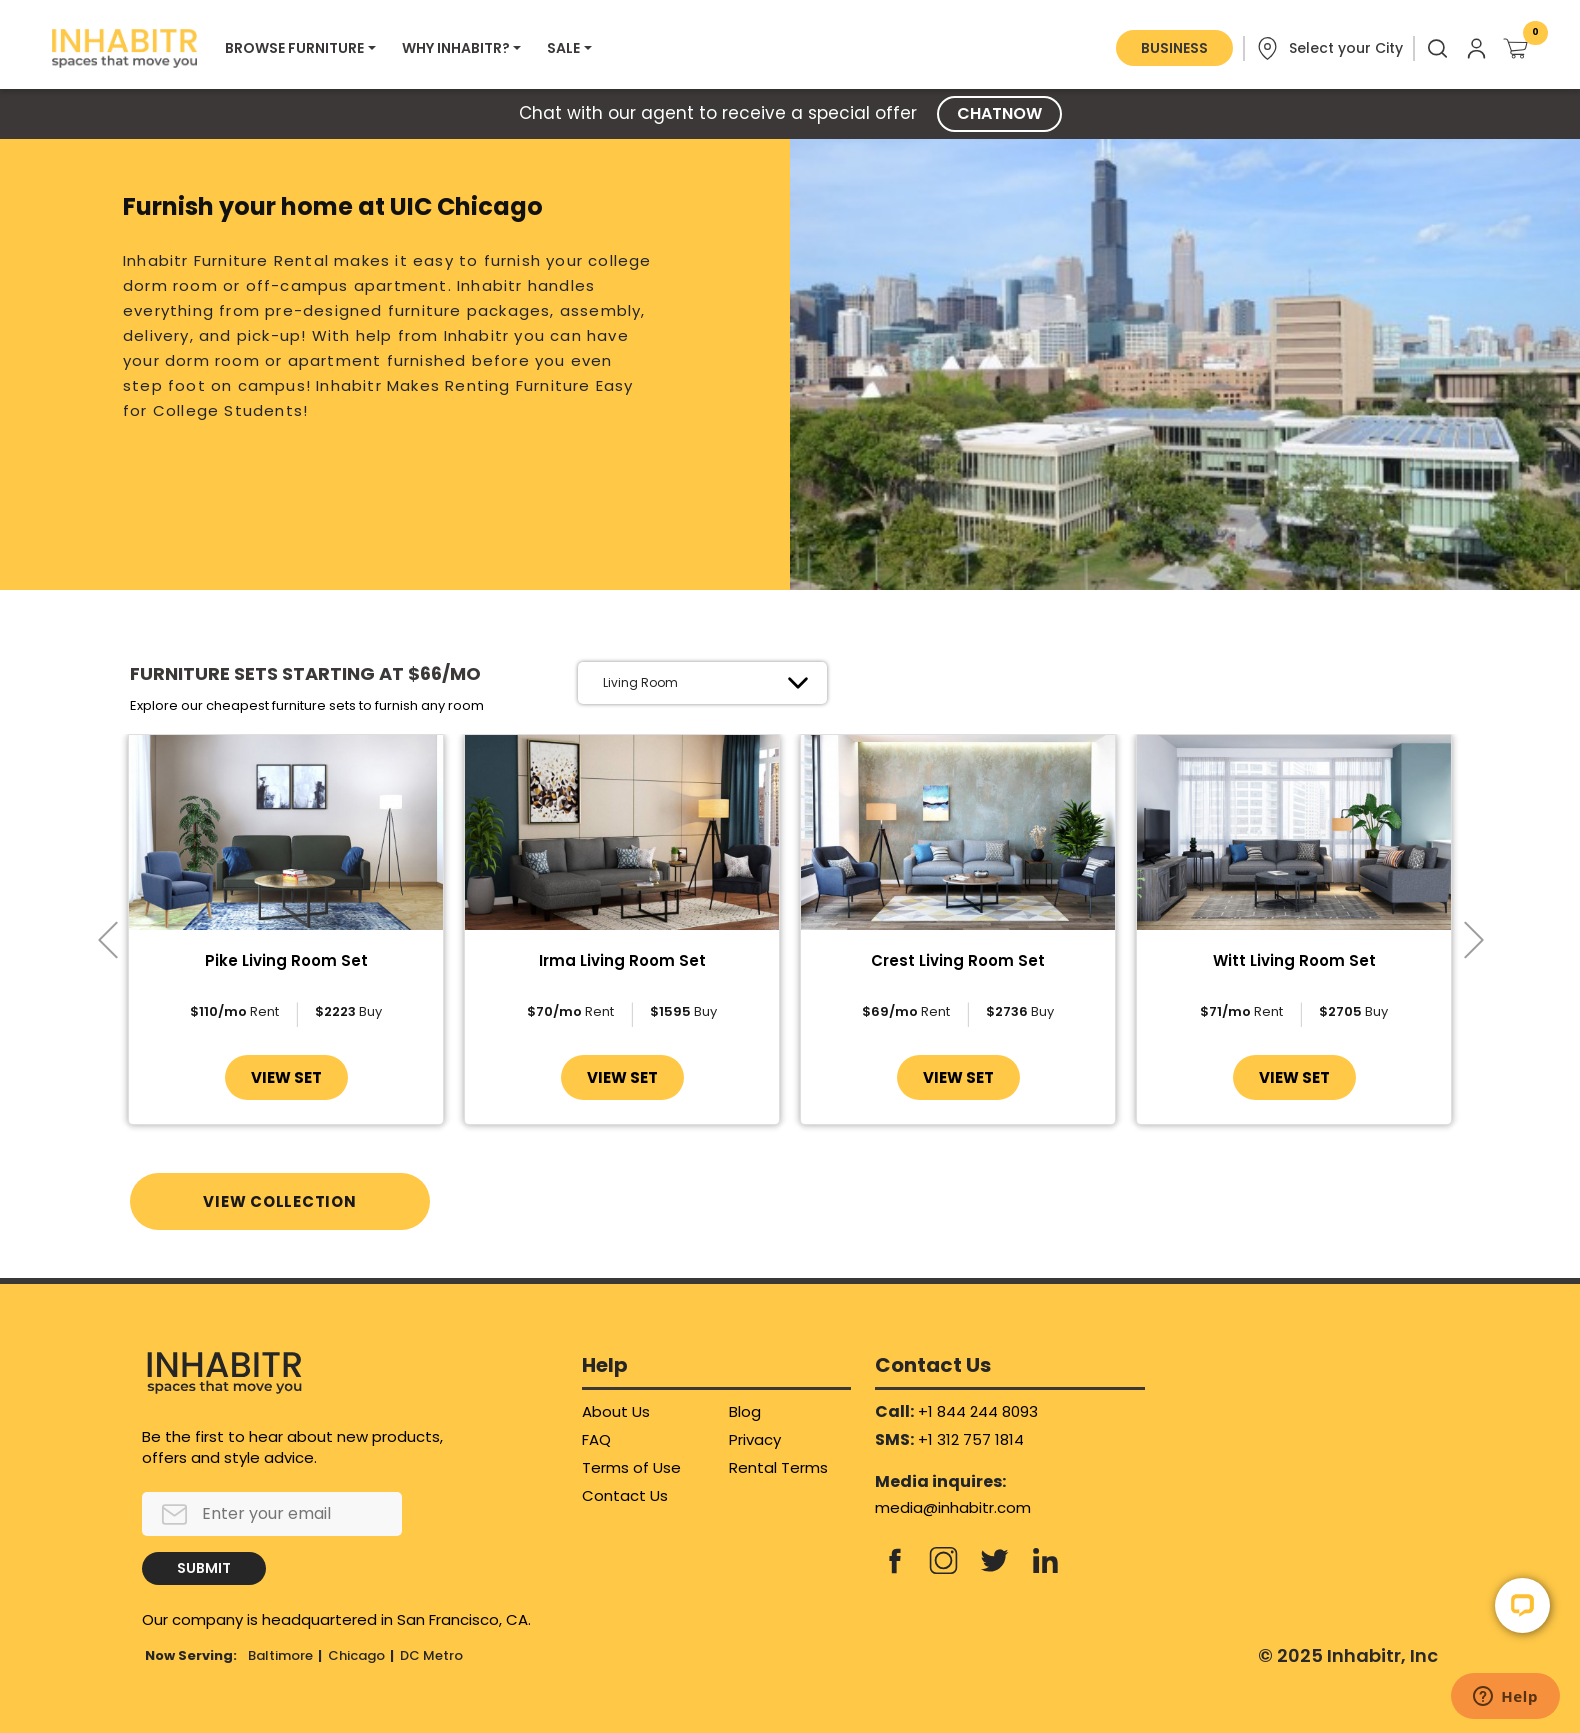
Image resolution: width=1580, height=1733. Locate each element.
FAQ (596, 1439)
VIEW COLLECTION (279, 1201)
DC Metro (431, 1655)
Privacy (755, 1439)
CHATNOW (999, 113)
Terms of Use (631, 1467)
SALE (563, 48)
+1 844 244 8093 (978, 1411)
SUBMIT (204, 1568)
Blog (745, 1411)
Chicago (356, 1655)
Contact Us (625, 1495)
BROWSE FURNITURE (294, 48)
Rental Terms (778, 1467)
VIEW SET (286, 1077)
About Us (616, 1411)
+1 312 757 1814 (971, 1439)
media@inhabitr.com (953, 1507)
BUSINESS (1174, 48)
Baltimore (280, 1655)
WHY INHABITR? (456, 48)
